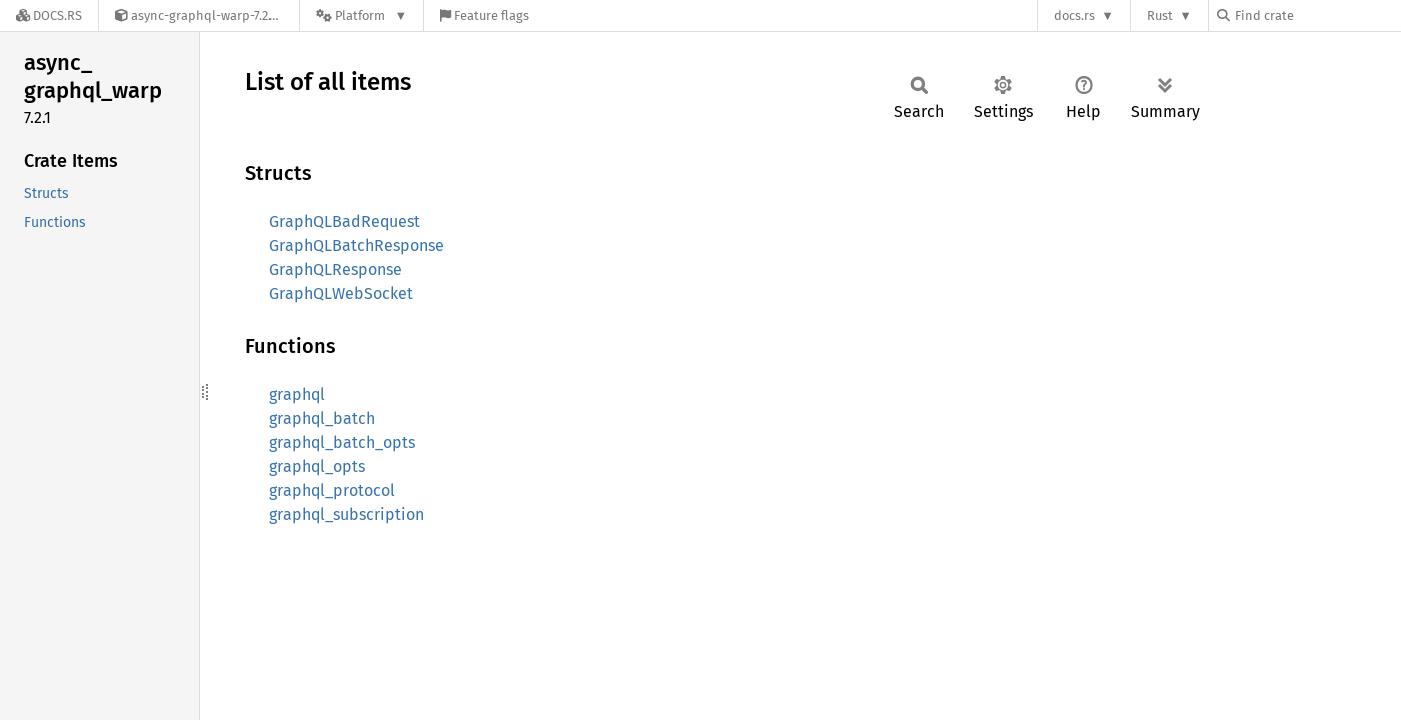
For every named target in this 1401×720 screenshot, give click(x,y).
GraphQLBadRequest (344, 221)
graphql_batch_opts (342, 442)
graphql (297, 394)
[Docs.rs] (49, 15)
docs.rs (1074, 15)
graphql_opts (317, 466)
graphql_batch (322, 418)
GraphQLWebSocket (341, 293)
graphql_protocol (332, 490)
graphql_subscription (346, 514)
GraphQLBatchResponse (356, 245)
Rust (1160, 15)
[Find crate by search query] (1317, 15)
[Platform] (361, 15)
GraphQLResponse (335, 269)
